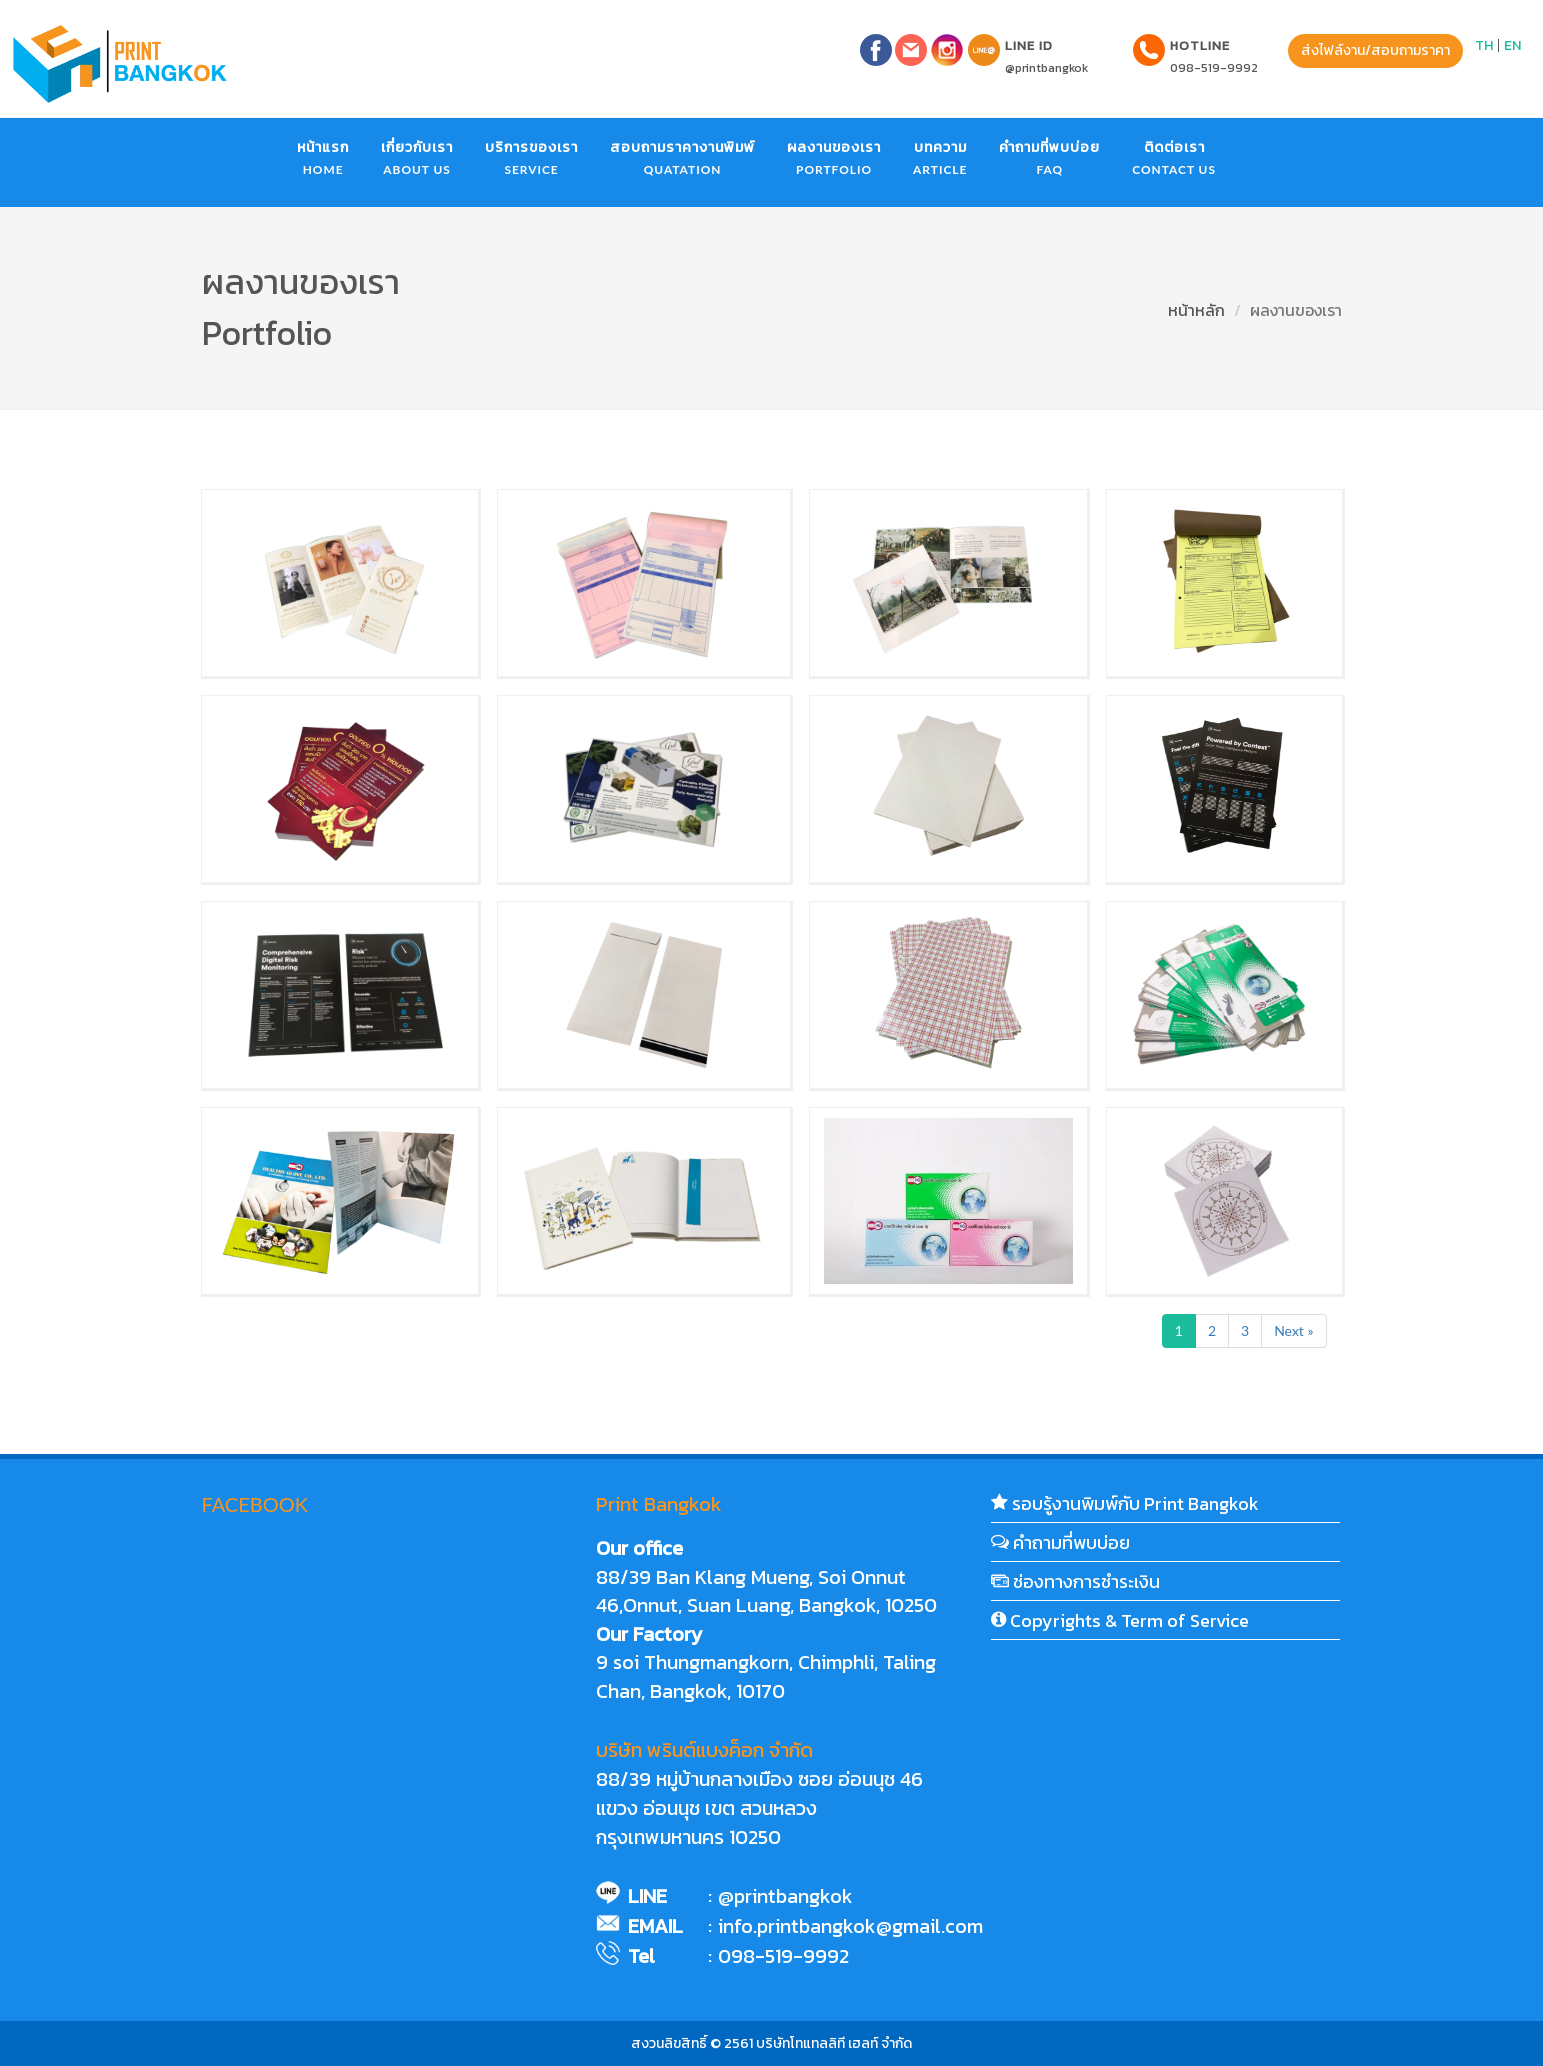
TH (1484, 45)
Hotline (1200, 45)
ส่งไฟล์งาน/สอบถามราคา (1375, 50)
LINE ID (1029, 45)
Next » (1293, 1330)
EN (1512, 45)
